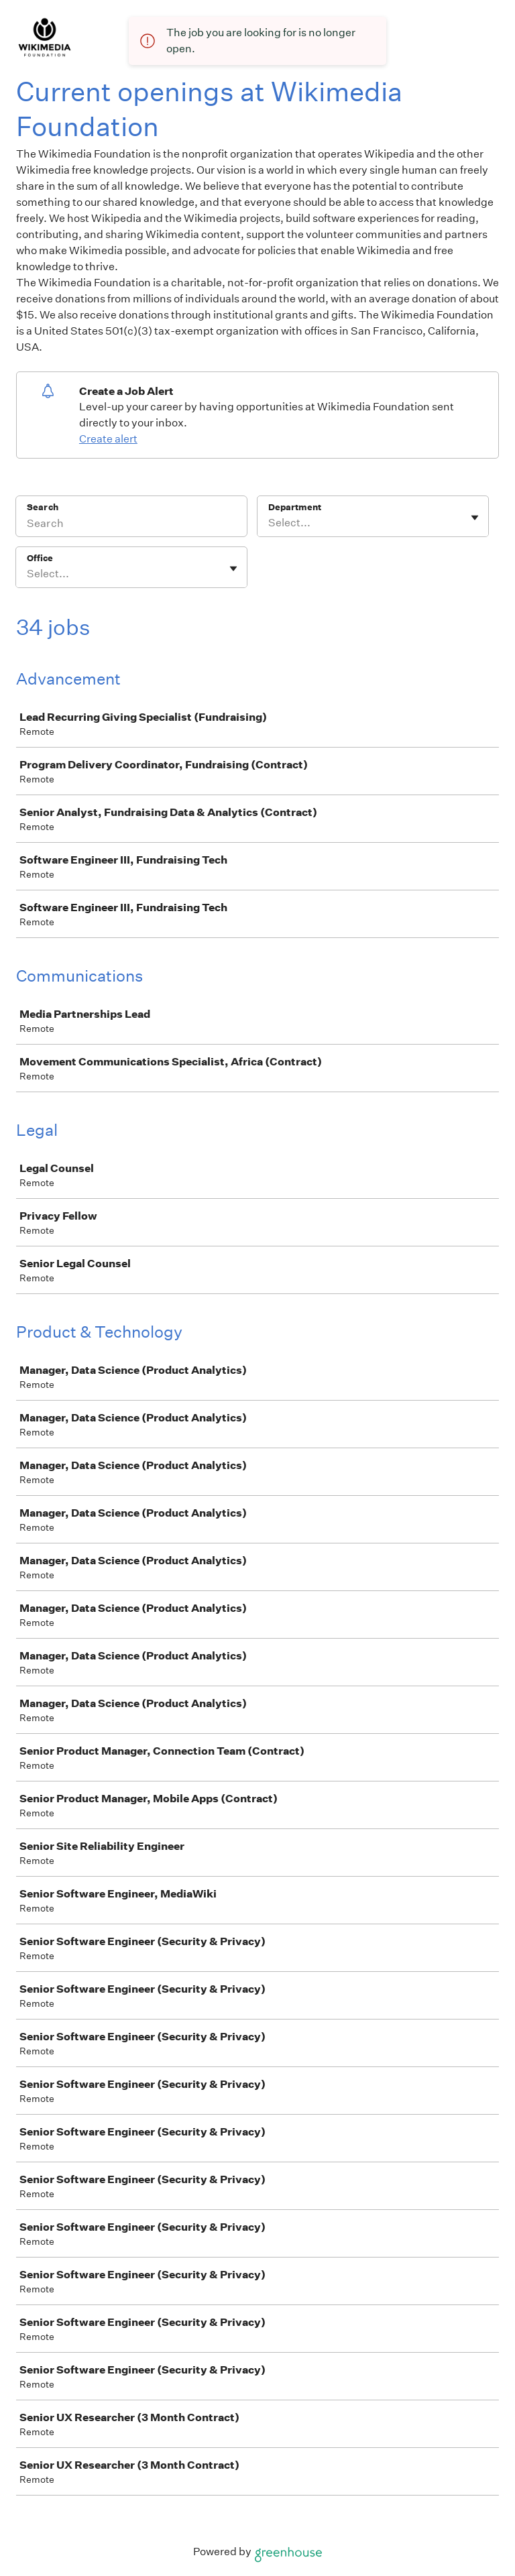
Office (40, 558)
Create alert (108, 438)
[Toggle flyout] (475, 518)
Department (294, 507)
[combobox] (269, 523)
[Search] (131, 525)
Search (42, 507)
